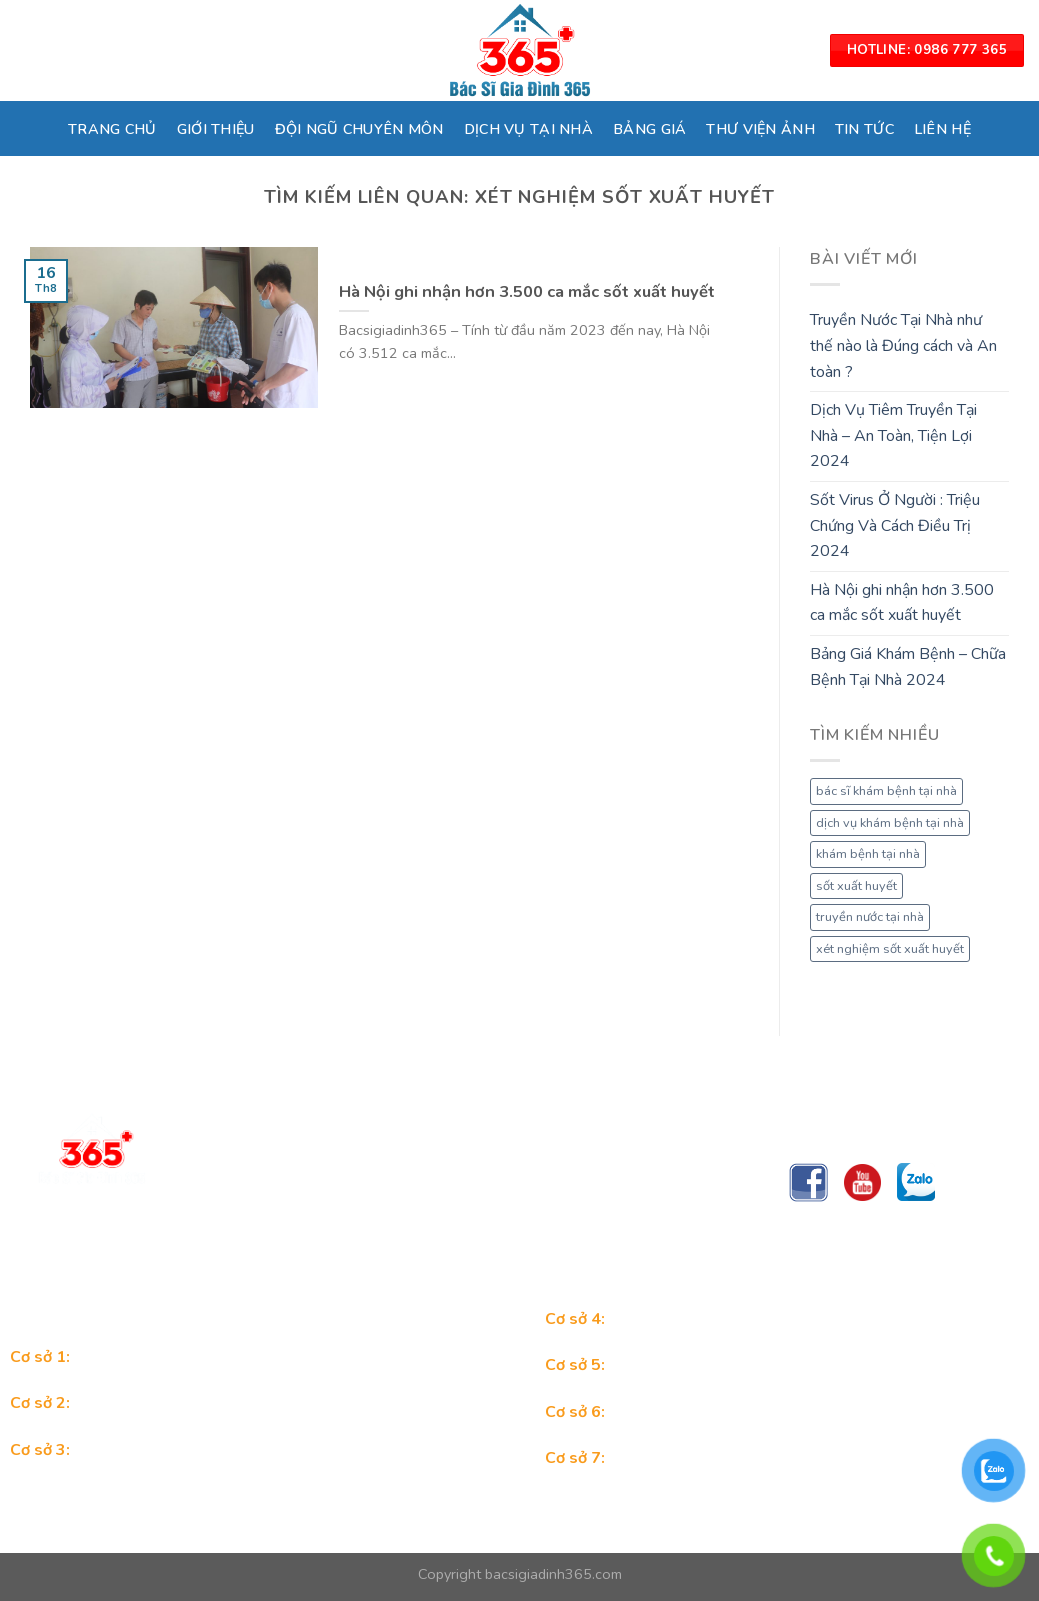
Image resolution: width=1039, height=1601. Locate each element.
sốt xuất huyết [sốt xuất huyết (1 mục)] (856, 886)
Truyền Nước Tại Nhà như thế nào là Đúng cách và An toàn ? (903, 345)
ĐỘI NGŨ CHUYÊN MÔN (359, 129)
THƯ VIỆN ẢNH (760, 129)
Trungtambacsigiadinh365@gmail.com (338, 1239)
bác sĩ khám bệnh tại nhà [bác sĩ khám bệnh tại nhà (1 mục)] (886, 791)
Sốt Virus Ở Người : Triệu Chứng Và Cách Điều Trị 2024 (895, 525)
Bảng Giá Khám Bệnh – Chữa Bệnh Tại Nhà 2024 (908, 667)
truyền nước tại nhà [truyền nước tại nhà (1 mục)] (870, 917)
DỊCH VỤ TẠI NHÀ (528, 129)
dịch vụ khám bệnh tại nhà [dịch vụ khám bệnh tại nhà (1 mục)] (890, 823)
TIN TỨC (864, 129)
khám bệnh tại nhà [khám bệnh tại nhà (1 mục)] (868, 854)
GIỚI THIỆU (216, 129)
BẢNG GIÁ (649, 129)
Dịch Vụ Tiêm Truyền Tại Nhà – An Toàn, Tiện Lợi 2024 (893, 435)
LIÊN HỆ (942, 129)
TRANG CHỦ (112, 129)
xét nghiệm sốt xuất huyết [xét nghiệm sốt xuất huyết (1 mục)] (890, 949)
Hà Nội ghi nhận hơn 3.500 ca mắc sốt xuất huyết (902, 603)
